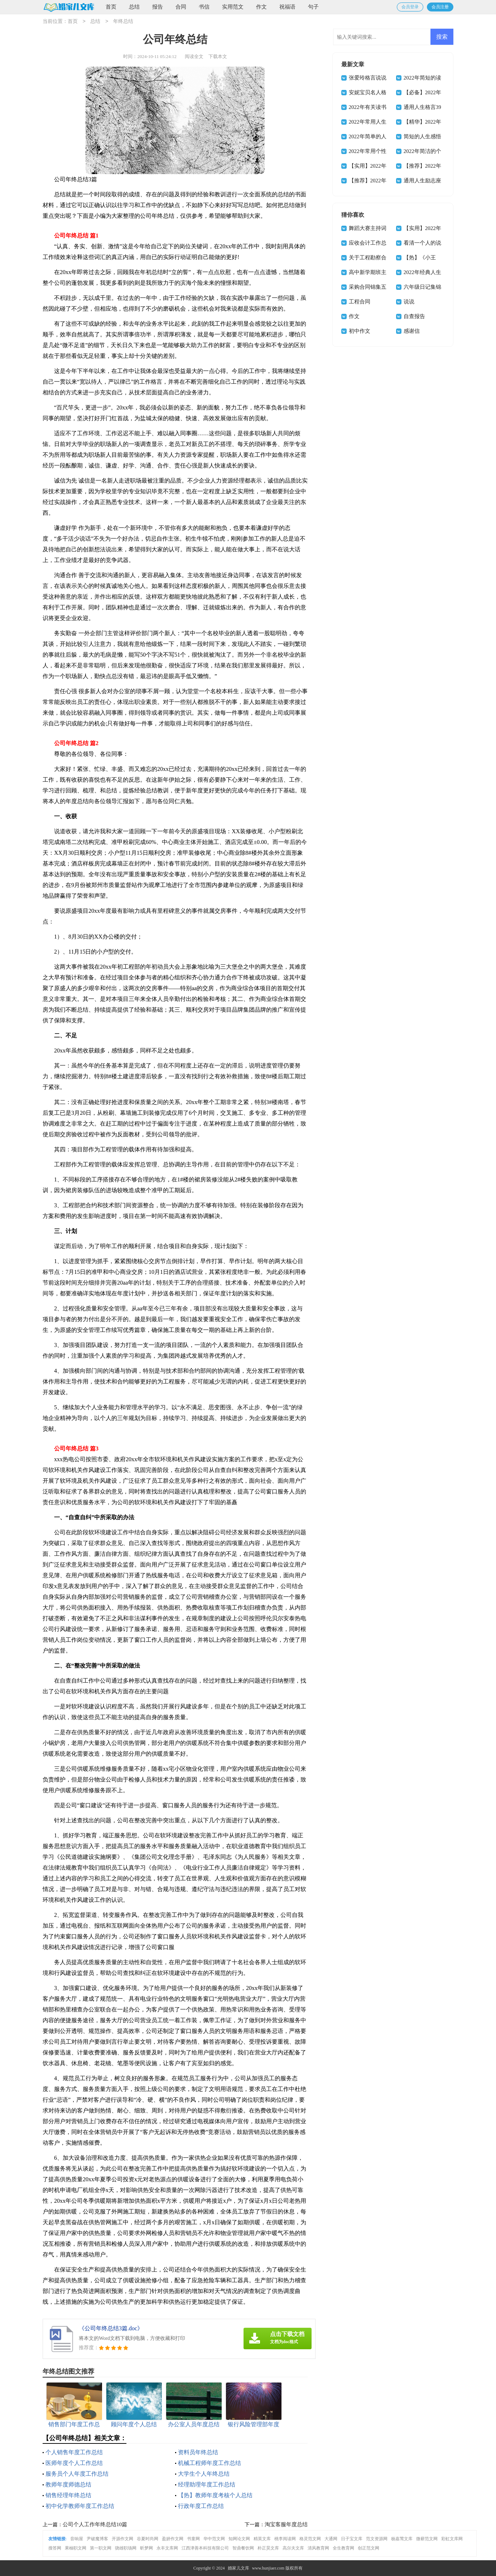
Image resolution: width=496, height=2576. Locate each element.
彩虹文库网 (452, 2538)
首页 (111, 7)
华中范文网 (214, 2538)
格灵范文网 (310, 2538)
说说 (409, 301)
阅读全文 (194, 56)
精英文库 (262, 2538)
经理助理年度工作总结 (206, 2484)
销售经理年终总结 (68, 2495)
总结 (134, 7)
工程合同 (359, 301)
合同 (180, 7)
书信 (204, 7)
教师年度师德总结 (68, 2484)
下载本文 (217, 56)
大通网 (330, 2538)
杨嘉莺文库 (402, 2538)
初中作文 (359, 331)
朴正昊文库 (268, 2548)
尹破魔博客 (97, 2538)
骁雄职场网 (125, 2548)
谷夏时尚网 (147, 2538)
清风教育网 (318, 2548)
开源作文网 (122, 2538)
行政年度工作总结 (201, 2506)
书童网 (193, 2538)
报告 (157, 7)
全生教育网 (343, 2548)
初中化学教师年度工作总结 (79, 2506)
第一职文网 (100, 2548)
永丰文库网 (167, 2548)
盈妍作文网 (172, 2538)
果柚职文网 (75, 2548)
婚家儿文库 (238, 2568)
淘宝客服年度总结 (286, 2524)
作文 (261, 7)
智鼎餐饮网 (243, 2548)
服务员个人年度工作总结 (77, 2474)
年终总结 (123, 21)
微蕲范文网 (427, 2538)
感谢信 (412, 331)
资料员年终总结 (198, 2452)
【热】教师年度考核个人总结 (215, 2495)
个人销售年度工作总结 (74, 2452)
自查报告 (414, 316)
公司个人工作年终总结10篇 (95, 2524)
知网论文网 (239, 2538)
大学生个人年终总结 (204, 2474)
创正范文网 (368, 2548)
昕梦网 (146, 2548)
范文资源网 (376, 2538)
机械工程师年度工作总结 (209, 2463)
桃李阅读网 (285, 2538)
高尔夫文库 (293, 2548)
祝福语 (287, 7)
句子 (313, 7)
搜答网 (54, 2548)
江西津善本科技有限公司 (205, 2548)
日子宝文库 (351, 2538)
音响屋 (76, 2538)
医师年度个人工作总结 (74, 2463)
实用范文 (233, 7)
